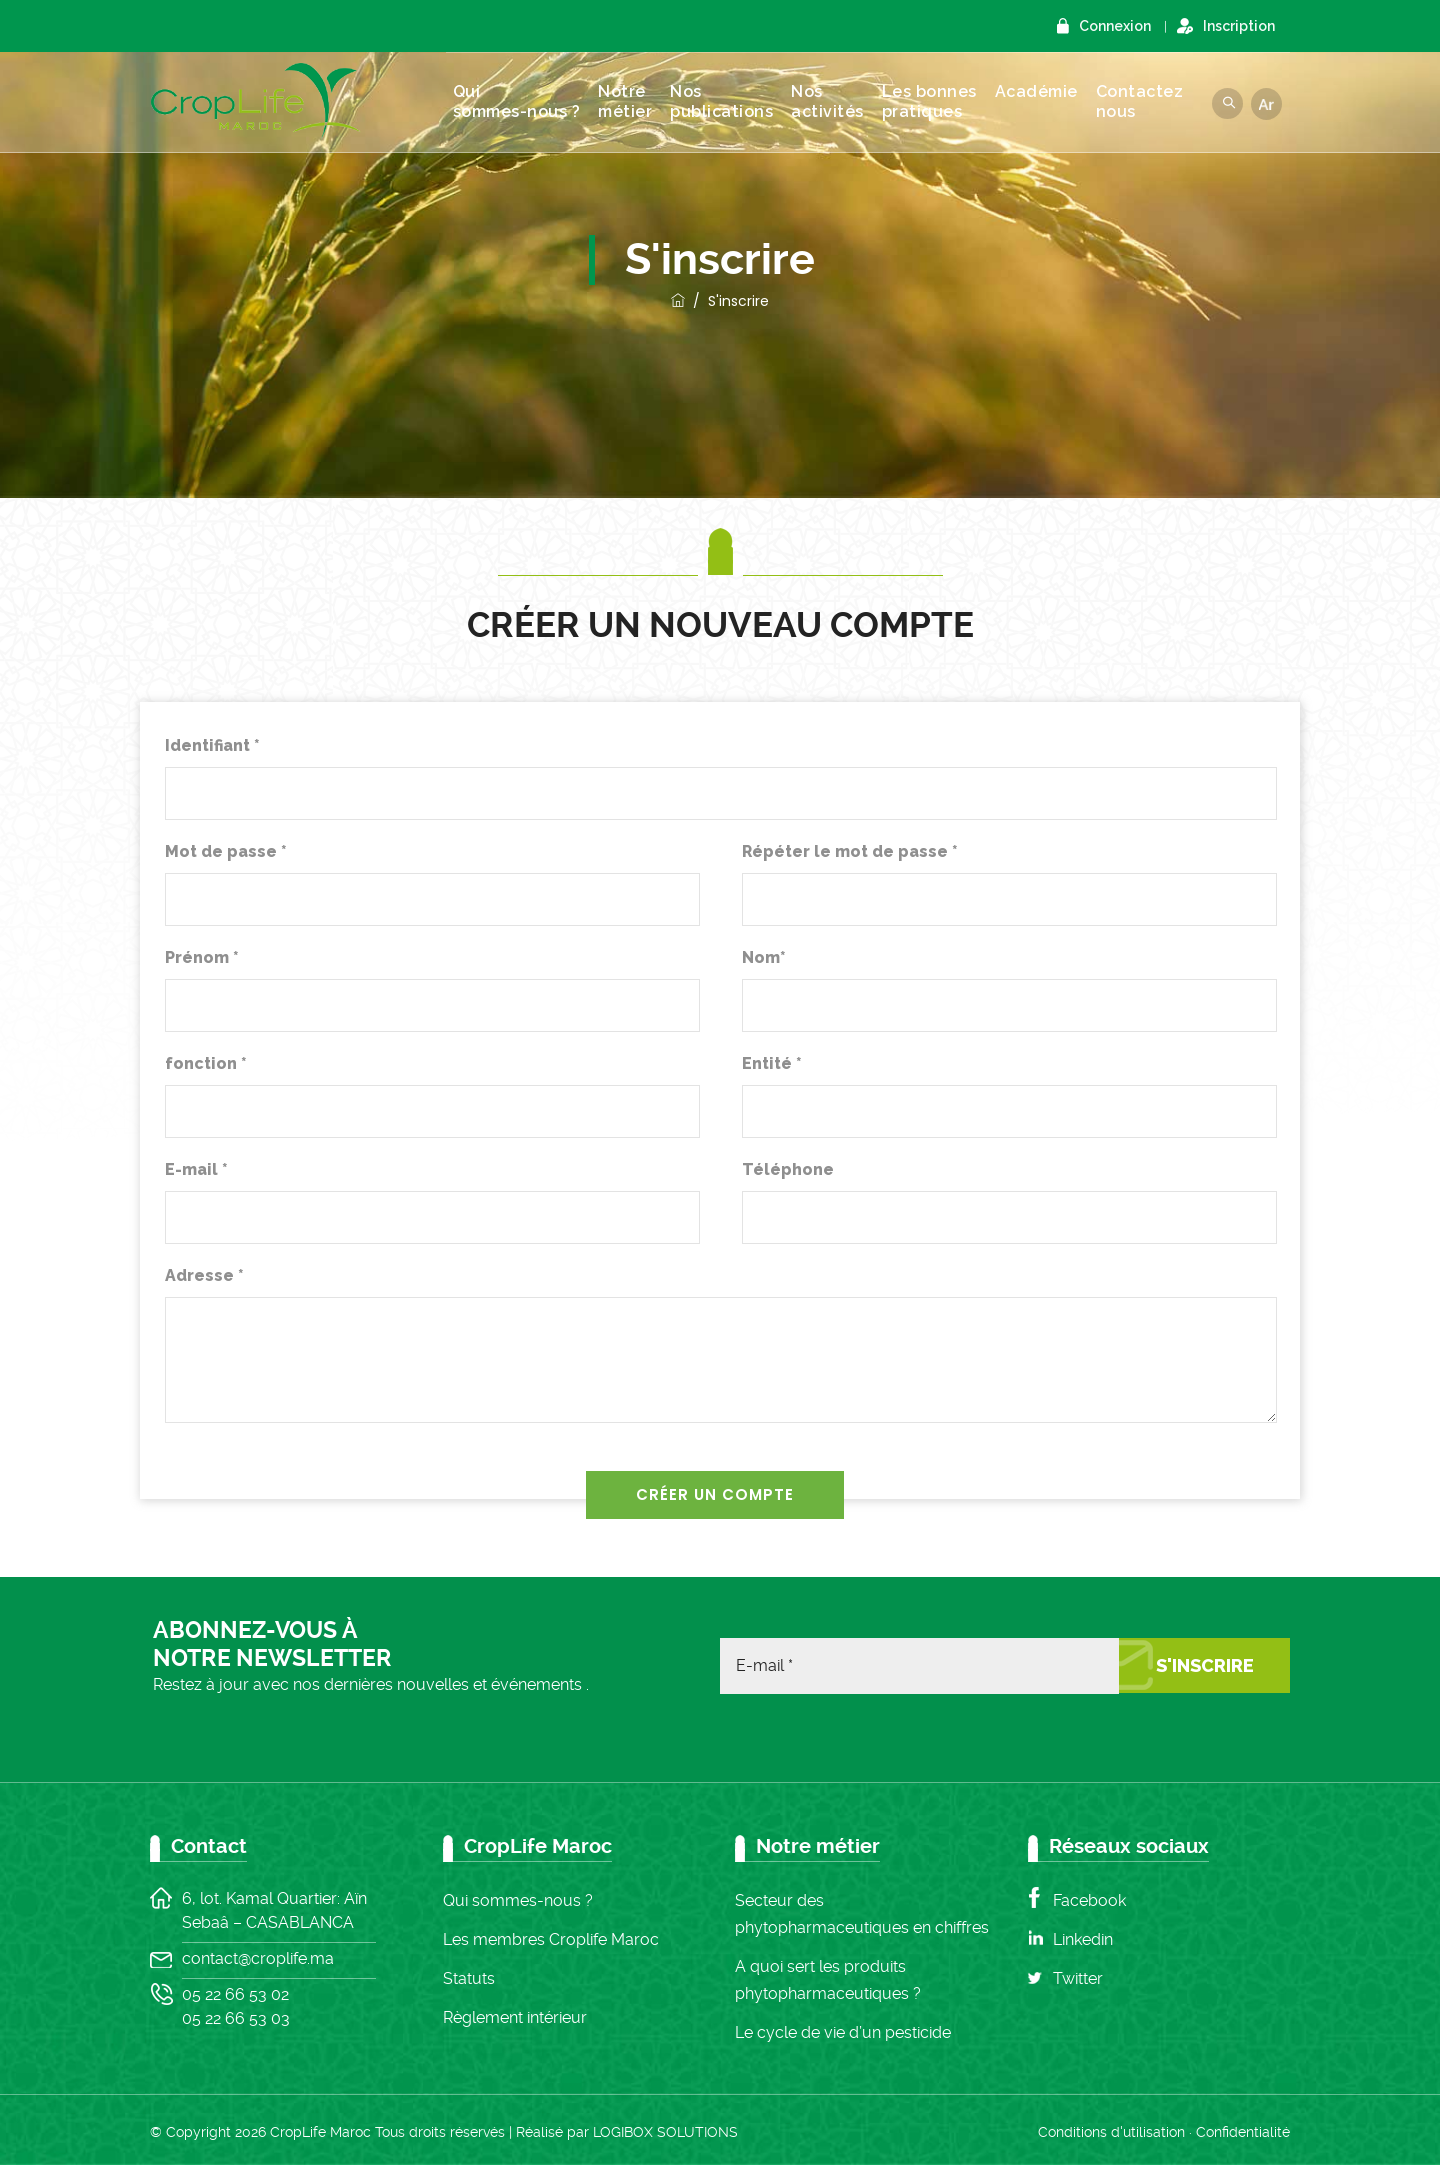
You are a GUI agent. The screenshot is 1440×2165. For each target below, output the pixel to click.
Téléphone (788, 1169)
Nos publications (731, 101)
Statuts (469, 1978)
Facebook (1089, 1900)
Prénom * (202, 957)
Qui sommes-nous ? (527, 101)
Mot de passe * (226, 851)
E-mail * (196, 1169)
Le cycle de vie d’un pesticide (843, 2032)
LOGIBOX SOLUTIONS (665, 2132)
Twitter (1078, 1978)
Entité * (772, 1063)
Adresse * (204, 1275)
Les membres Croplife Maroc (551, 1939)
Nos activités (837, 101)
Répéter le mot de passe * (850, 851)
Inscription (1239, 26)
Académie (1046, 91)
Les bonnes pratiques (939, 101)
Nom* (764, 957)
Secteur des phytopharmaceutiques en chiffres (862, 1914)
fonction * (206, 1063)
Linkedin (1083, 1939)
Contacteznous (1150, 101)
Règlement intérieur (515, 2017)
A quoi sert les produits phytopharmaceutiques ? (828, 1980)
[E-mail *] (919, 1666)
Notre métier (635, 101)
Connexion (1115, 26)
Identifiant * (212, 745)
